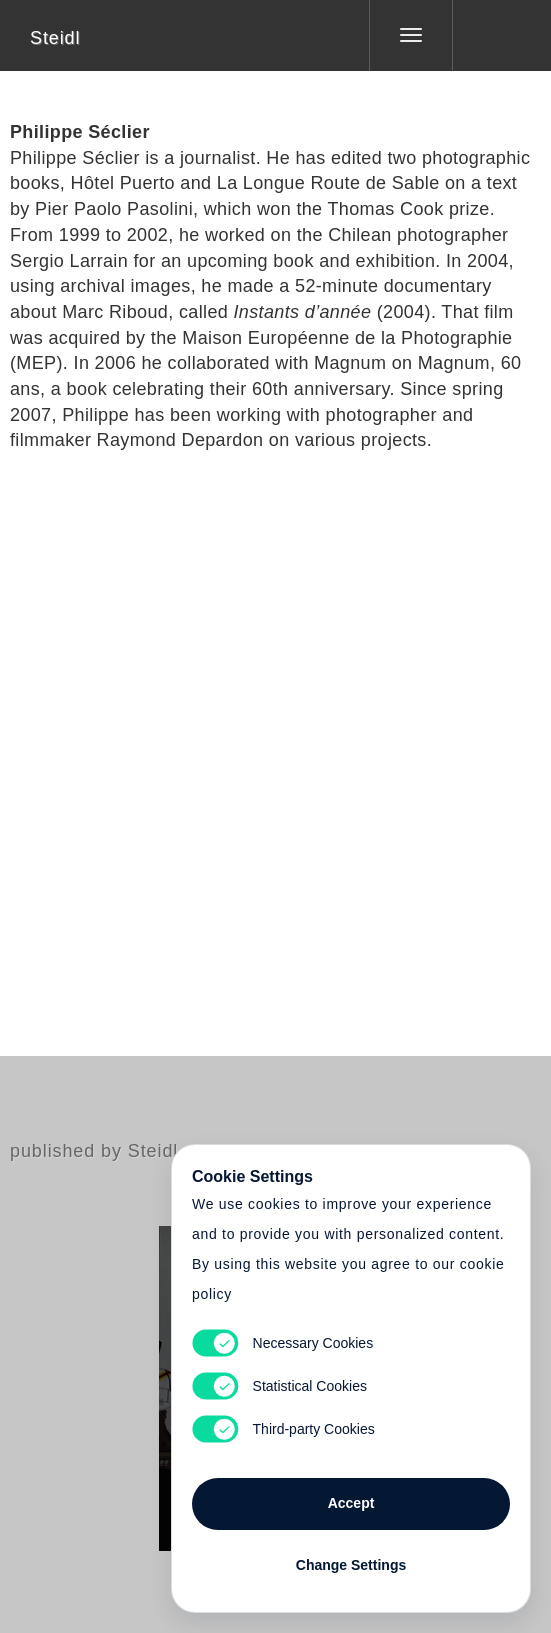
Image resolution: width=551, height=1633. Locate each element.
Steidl (55, 38)
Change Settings (351, 1565)
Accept (351, 1503)
